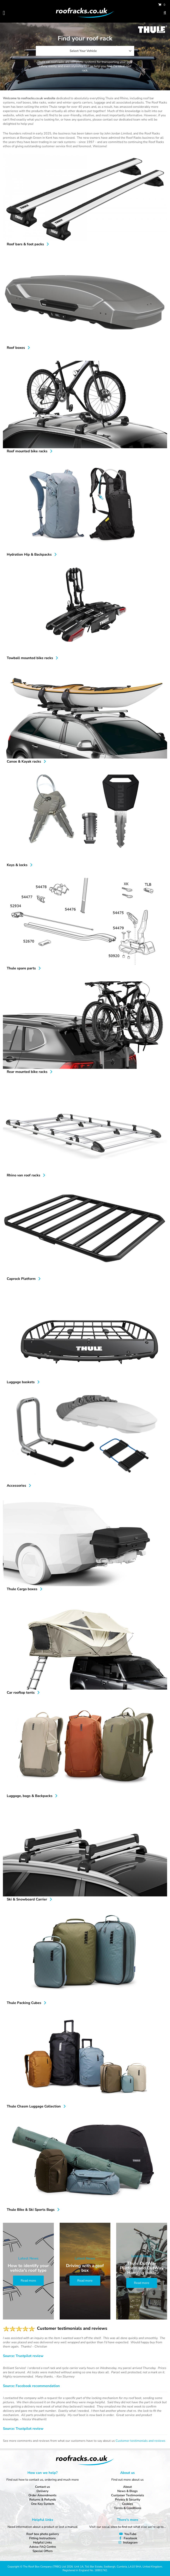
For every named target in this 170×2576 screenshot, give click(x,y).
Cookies (127, 2504)
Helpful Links (42, 2542)
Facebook (130, 2538)
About (127, 2487)
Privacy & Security (127, 2499)
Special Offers (43, 2551)
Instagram (130, 2542)
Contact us (42, 2487)
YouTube (130, 2534)
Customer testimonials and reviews (140, 2441)
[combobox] (85, 51)
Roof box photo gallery (42, 2534)
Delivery (42, 2491)
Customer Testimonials (127, 2495)
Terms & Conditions (127, 2508)
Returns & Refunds (42, 2499)
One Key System (42, 2504)
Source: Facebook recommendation (31, 2386)
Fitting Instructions (42, 2538)
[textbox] (85, 51)
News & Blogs (127, 2491)
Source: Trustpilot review (23, 2356)
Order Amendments (42, 2495)
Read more (28, 2280)
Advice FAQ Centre (42, 2547)
